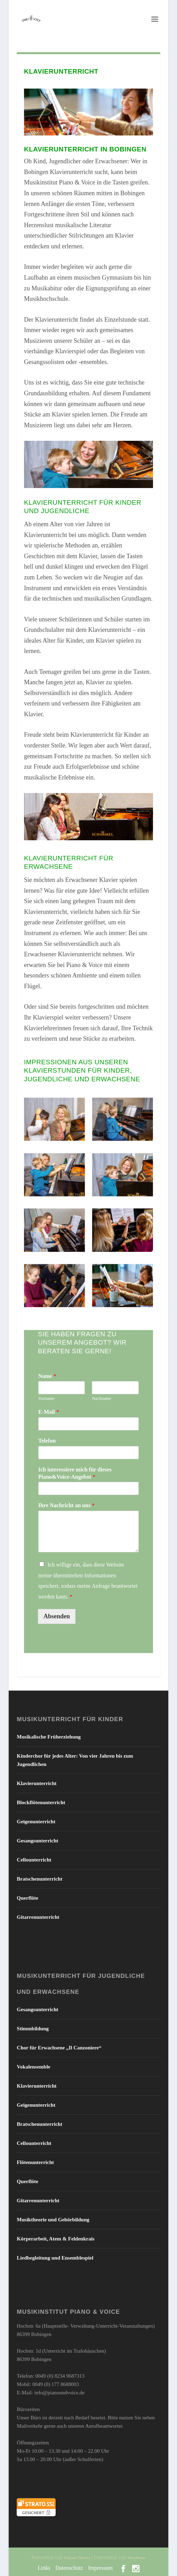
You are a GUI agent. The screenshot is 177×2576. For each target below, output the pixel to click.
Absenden (56, 1616)
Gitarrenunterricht (38, 1917)
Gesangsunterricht (37, 1840)
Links (44, 2568)
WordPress (137, 2558)
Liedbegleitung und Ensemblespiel (55, 2258)
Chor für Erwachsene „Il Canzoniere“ (59, 2047)
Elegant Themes (77, 2558)
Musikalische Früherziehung (49, 1737)
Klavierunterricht (36, 1783)
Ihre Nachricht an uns (66, 1505)
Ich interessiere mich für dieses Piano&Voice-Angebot (75, 1473)
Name (47, 1376)
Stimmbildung (33, 2028)
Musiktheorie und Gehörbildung (53, 2219)
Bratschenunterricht (39, 1879)
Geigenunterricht (36, 1821)
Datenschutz (69, 2568)
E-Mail (48, 1412)
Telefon (47, 1441)
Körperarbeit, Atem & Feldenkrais (55, 2238)
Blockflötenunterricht (41, 1802)
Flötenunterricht (35, 2162)
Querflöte (27, 1898)
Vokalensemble (33, 2067)
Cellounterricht (34, 1860)
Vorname (46, 1398)
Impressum (100, 2568)
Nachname (101, 1398)
